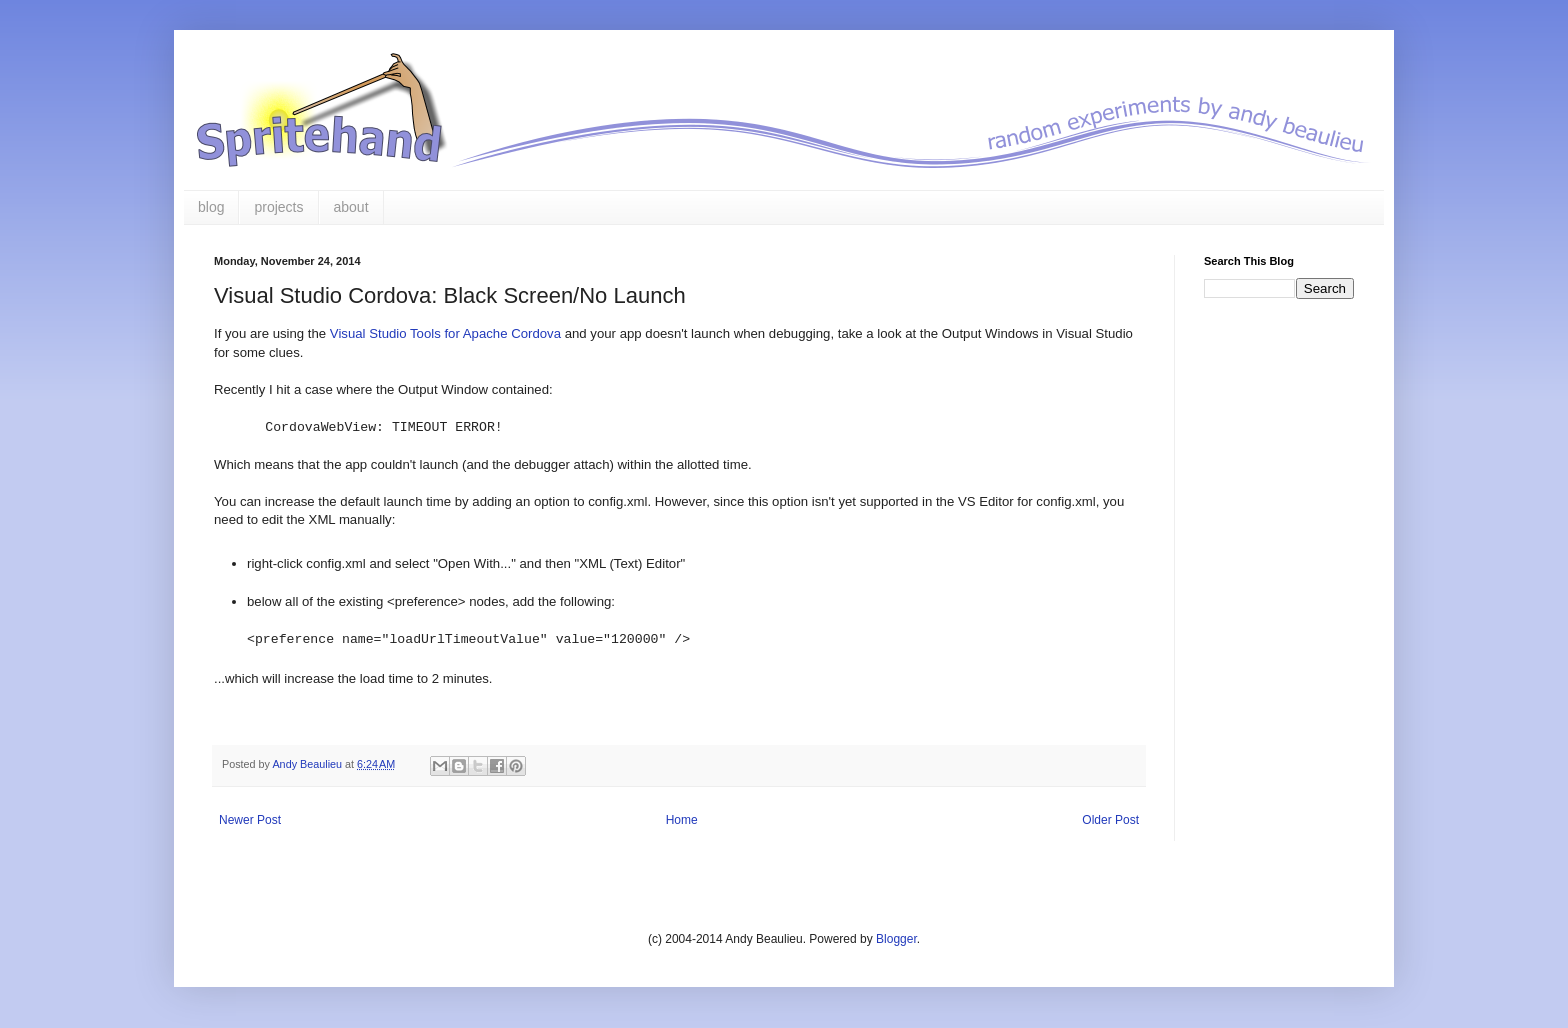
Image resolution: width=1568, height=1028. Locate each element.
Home (682, 820)
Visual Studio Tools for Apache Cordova (445, 333)
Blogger (896, 939)
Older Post (1110, 820)
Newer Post (250, 820)
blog (211, 207)
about (351, 207)
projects (278, 207)
